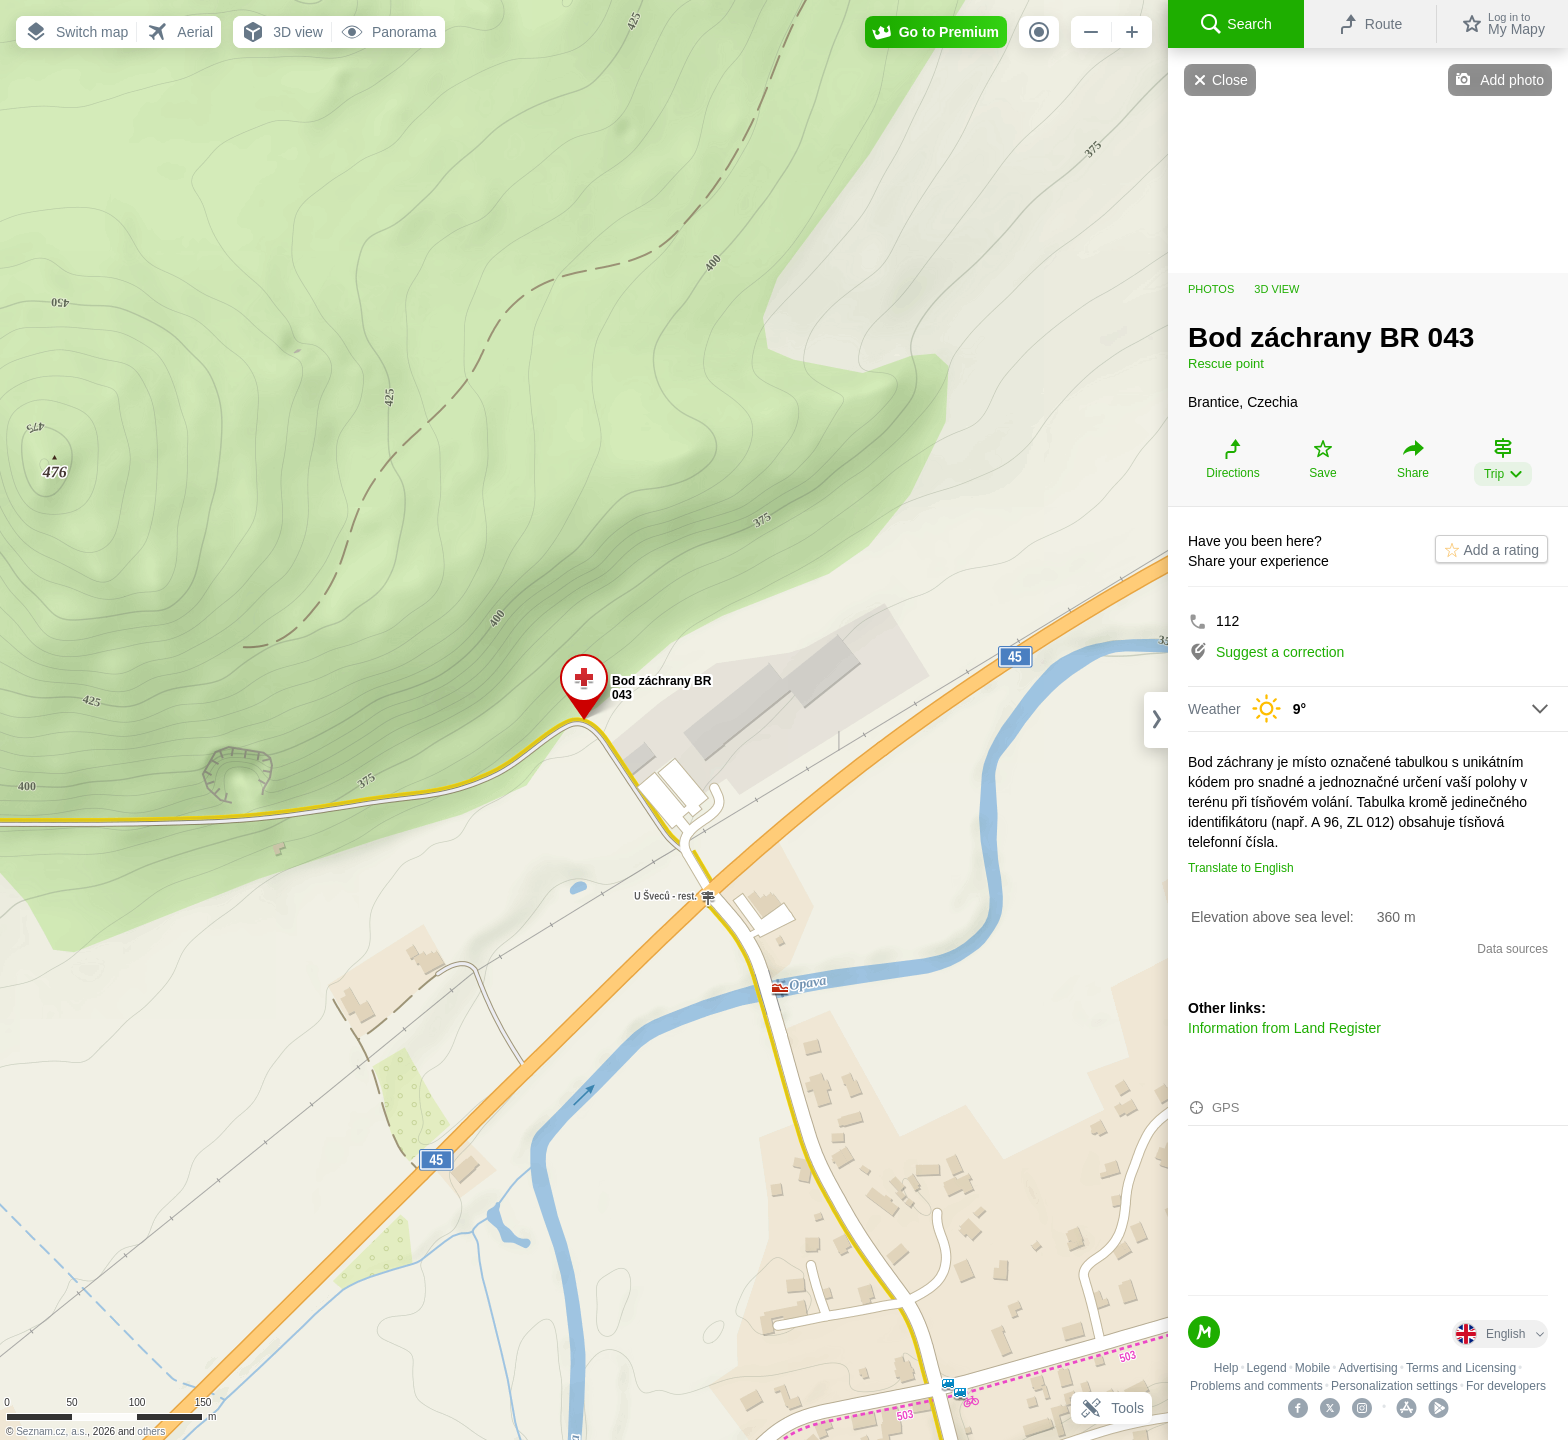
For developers (1506, 1386)
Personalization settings (1394, 1386)
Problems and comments (1256, 1386)
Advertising (1367, 1368)
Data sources (1512, 949)
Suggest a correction (1280, 652)
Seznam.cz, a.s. (51, 1431)
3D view (1276, 289)
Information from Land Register (1284, 1028)
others (151, 1431)
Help (1226, 1368)
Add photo (1512, 80)
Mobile (1312, 1368)
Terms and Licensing (1461, 1368)
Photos (1211, 289)
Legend (1267, 1368)
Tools (1111, 1408)
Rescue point (1226, 363)
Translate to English (1241, 868)
